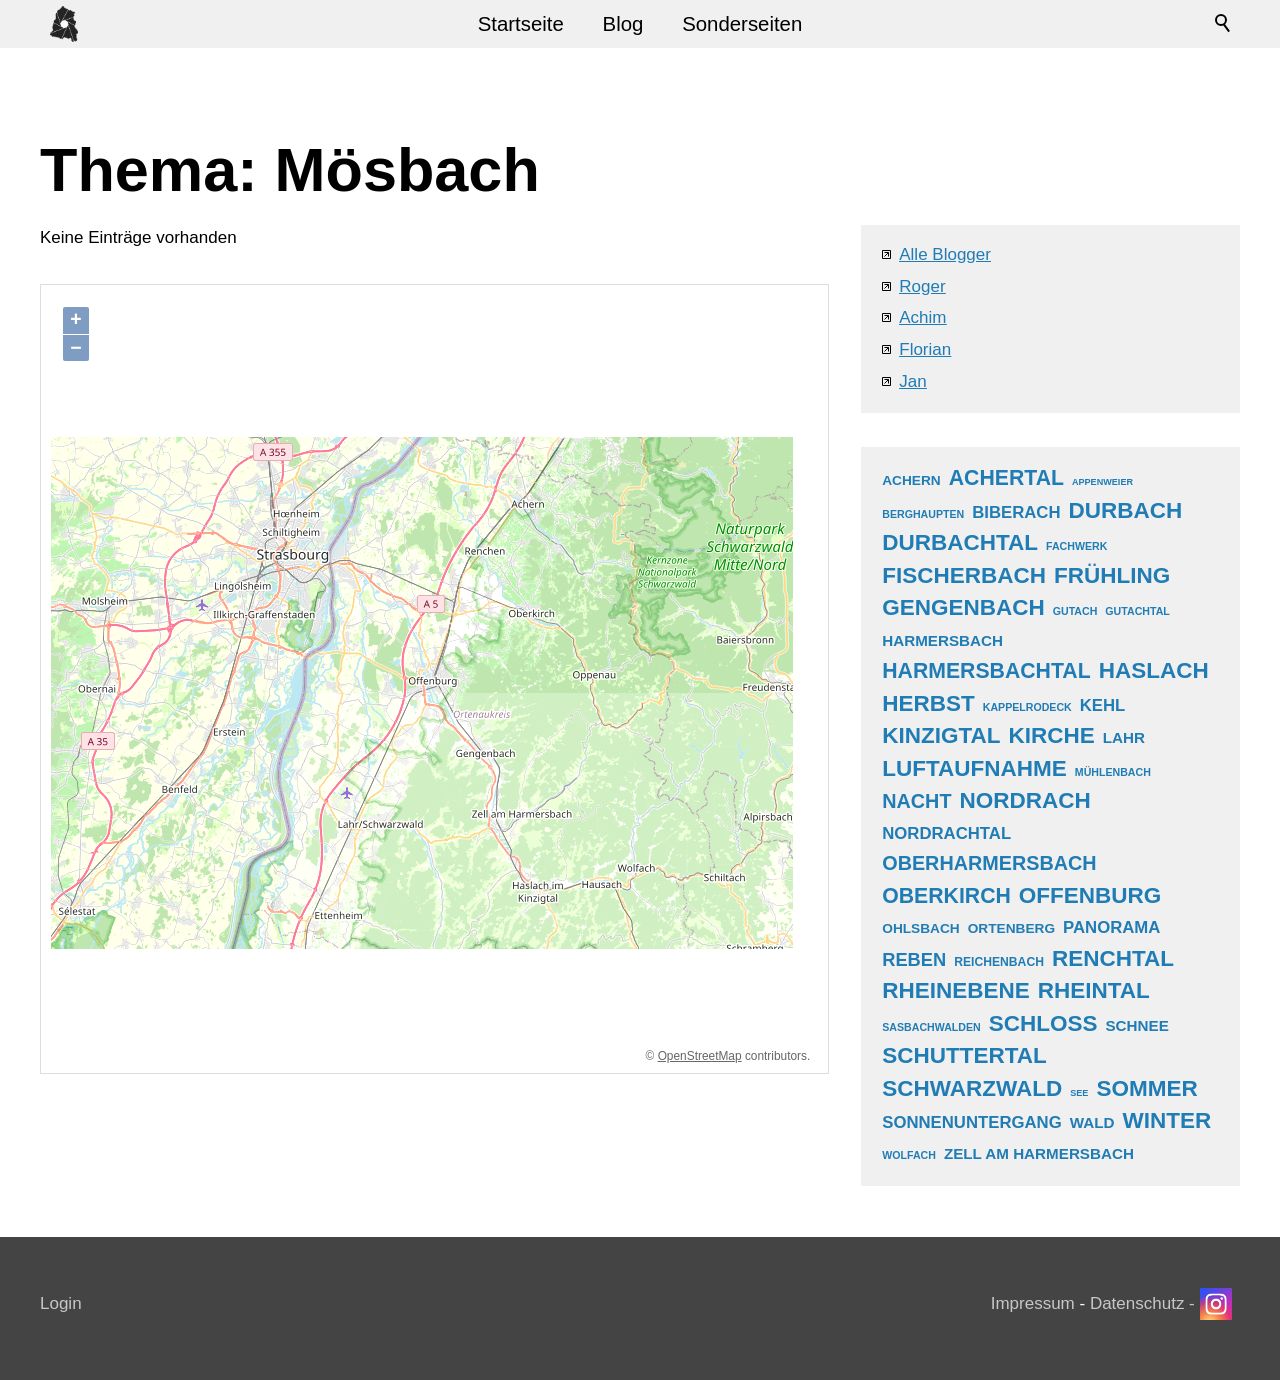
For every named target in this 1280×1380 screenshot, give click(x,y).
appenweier (1102, 482)
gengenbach (963, 607)
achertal (1006, 478)
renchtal (1113, 958)
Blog (623, 24)
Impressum (1033, 1303)
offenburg (1090, 895)
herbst (928, 703)
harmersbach (942, 640)
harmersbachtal (986, 671)
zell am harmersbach (1039, 1153)
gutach (1075, 611)
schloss (1043, 1023)
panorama (1111, 927)
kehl (1103, 705)
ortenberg (1011, 928)
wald (1092, 1122)
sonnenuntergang (971, 1122)
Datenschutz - (1145, 1303)
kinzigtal (941, 735)
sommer (1146, 1088)
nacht (916, 801)
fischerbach (964, 575)
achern (911, 480)
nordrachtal (946, 833)
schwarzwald (972, 1088)
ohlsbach (920, 928)
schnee (1136, 1025)
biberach (1016, 512)
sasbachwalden (931, 1027)
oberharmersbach (989, 863)
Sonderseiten (742, 24)
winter (1166, 1120)
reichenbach (999, 962)
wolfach (909, 1155)
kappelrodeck (1027, 707)
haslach (1154, 670)
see (1079, 1093)
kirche (1052, 735)
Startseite (521, 24)
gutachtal (1137, 611)
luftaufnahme (974, 768)
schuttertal (964, 1055)
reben (914, 959)
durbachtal (960, 542)
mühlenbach (1113, 772)
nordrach (1024, 800)
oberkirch (946, 896)
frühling (1112, 575)
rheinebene (956, 990)
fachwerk (1076, 546)
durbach (1126, 510)
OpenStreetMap (700, 1056)
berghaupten (923, 514)
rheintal (1094, 990)
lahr (1124, 737)
